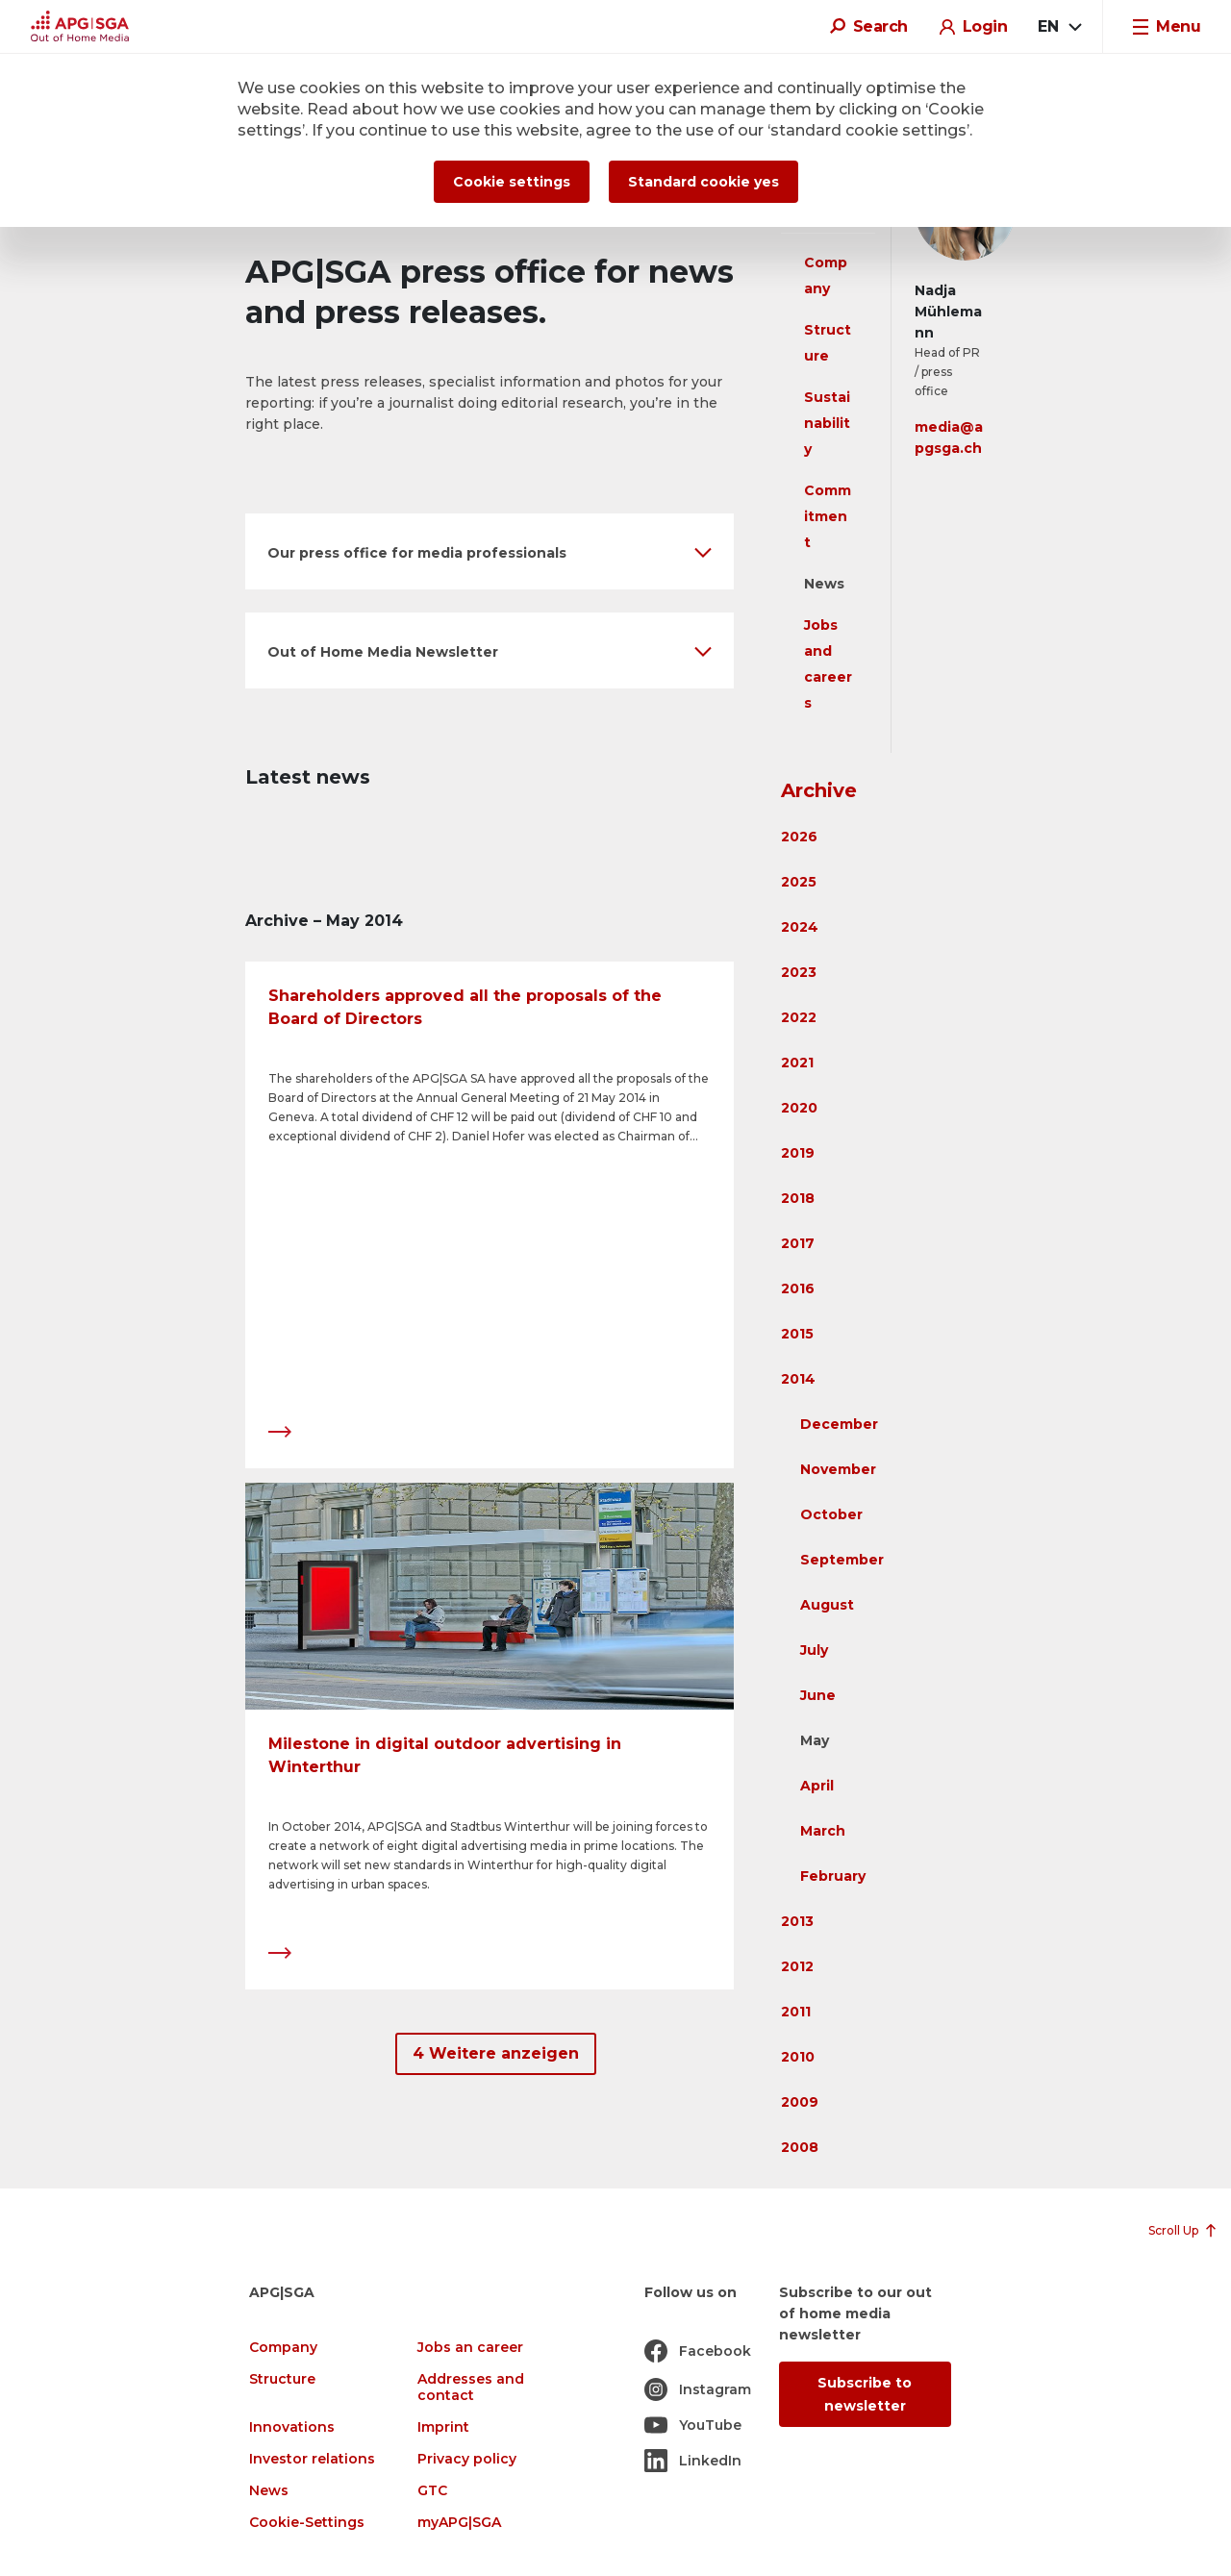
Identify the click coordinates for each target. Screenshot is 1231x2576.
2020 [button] (799, 1107)
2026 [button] (799, 836)
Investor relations (312, 2459)
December (839, 1424)
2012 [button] (797, 1966)
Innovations (292, 2427)
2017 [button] (798, 1243)
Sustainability (827, 423)
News (824, 583)
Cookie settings (511, 181)
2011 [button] (796, 2011)
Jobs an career (470, 2347)
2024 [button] (799, 927)
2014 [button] (798, 1379)
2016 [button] (798, 1288)
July (814, 1650)
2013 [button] (797, 1921)
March (822, 1830)
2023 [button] (798, 972)
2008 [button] (799, 2147)
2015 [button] (797, 1333)
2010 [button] (798, 2056)
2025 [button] (798, 881)
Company (283, 2347)
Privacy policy (466, 2459)
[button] (489, 551)
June (818, 1695)
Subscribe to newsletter (864, 2394)
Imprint (443, 2427)
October (831, 1514)
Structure (282, 2379)
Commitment (827, 516)
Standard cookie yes (703, 181)
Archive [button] (819, 790)
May (814, 1740)
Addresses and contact (470, 2387)
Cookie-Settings (306, 2522)
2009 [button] (799, 2102)
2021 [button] (797, 1062)
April (817, 1785)
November (838, 1469)
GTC (432, 2491)
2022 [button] (798, 1017)
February (833, 1876)
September (842, 1559)
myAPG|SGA (459, 2522)
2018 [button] (798, 1198)
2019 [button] (798, 1153)
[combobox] (1059, 26)
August (827, 1604)
